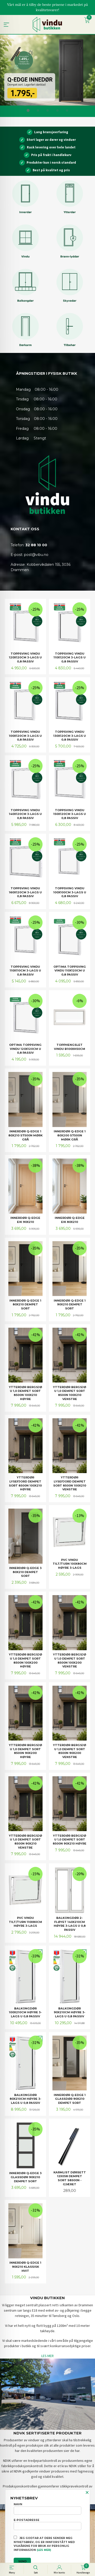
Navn (47, 2508)
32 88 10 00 (36, 545)
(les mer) (44, 2550)
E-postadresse (47, 2524)
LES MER (47, 2355)
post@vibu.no (36, 554)
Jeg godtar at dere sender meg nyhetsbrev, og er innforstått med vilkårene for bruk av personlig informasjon (44, 2544)
